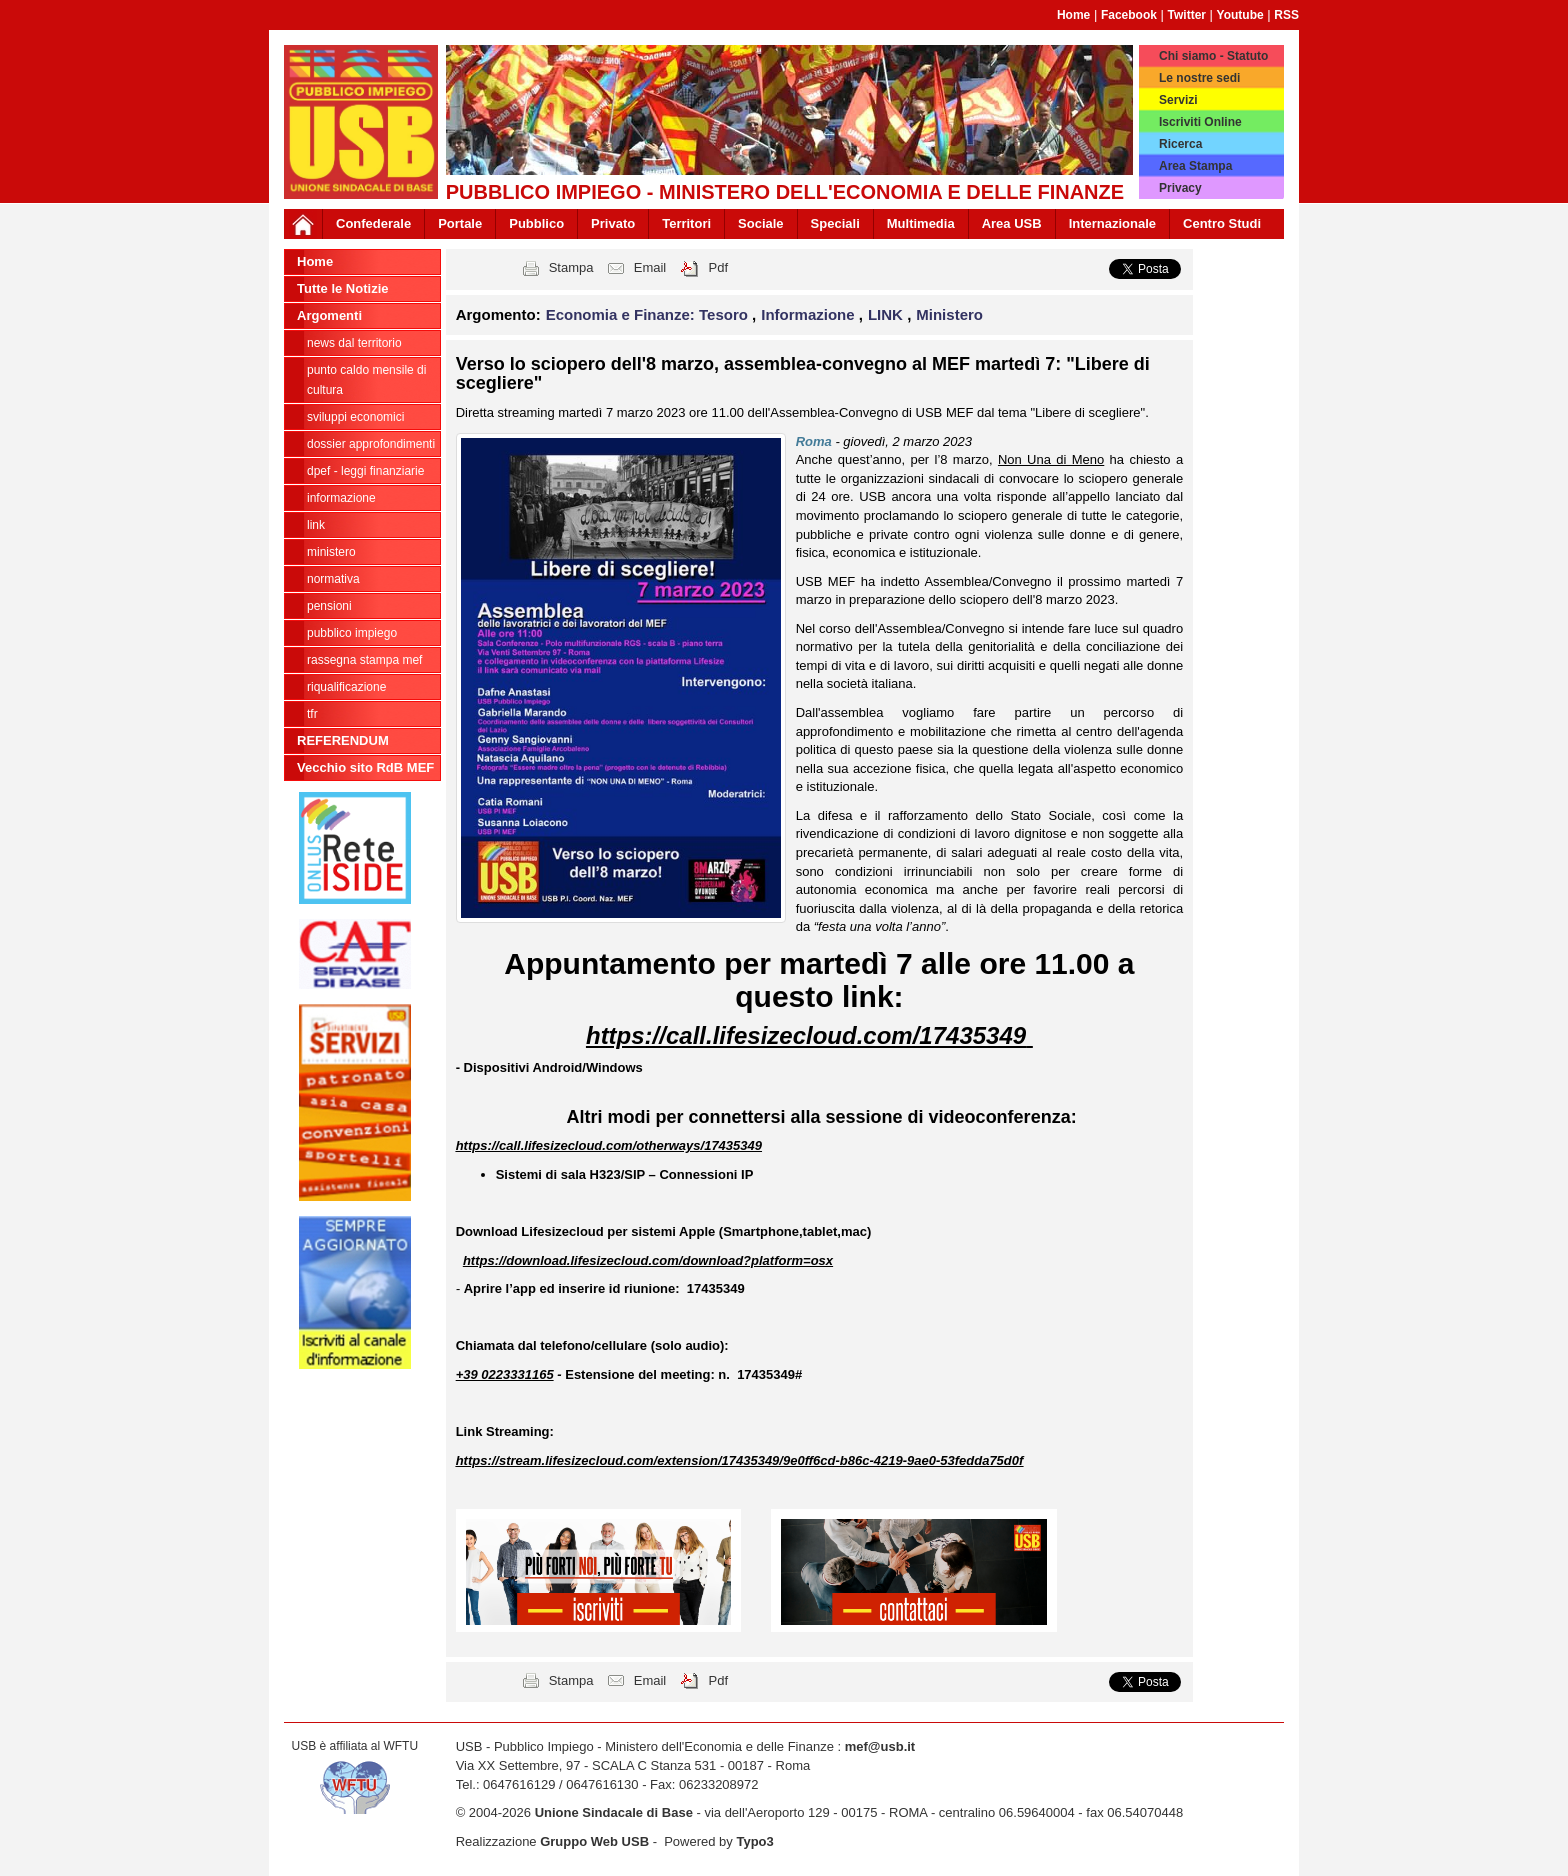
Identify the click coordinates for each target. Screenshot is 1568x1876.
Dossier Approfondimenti (371, 444)
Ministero (331, 552)
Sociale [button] (761, 223)
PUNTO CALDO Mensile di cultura (366, 380)
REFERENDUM (343, 740)
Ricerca (1180, 144)
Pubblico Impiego (352, 633)
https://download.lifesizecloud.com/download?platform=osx (648, 1260)
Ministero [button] (949, 314)
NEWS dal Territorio (354, 343)
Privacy (1180, 188)
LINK (316, 525)
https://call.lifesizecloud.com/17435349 (806, 1035)
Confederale (373, 223)
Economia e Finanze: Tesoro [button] (649, 314)
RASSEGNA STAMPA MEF (364, 660)
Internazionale (1112, 223)
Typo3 (754, 1841)
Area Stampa (1195, 166)
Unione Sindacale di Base (614, 1812)
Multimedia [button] (921, 223)
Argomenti (329, 315)
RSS (1286, 15)
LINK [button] (887, 314)
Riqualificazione (346, 687)
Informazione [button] (810, 314)
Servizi (1178, 100)
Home (1073, 15)
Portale (460, 223)
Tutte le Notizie (342, 288)
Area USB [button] (1012, 223)
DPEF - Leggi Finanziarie (365, 471)
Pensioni (329, 606)
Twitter (1187, 15)
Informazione (341, 498)
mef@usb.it (880, 1746)
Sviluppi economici (355, 417)
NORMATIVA (333, 579)
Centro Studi (1222, 223)
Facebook (1129, 15)
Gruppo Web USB (594, 1841)
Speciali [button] (835, 223)
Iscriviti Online (1200, 122)
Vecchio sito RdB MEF (365, 767)
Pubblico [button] (536, 223)
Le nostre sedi (1199, 78)
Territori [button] (686, 223)
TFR (312, 714)
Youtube (1240, 15)
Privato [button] (613, 223)
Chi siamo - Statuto (1213, 56)
